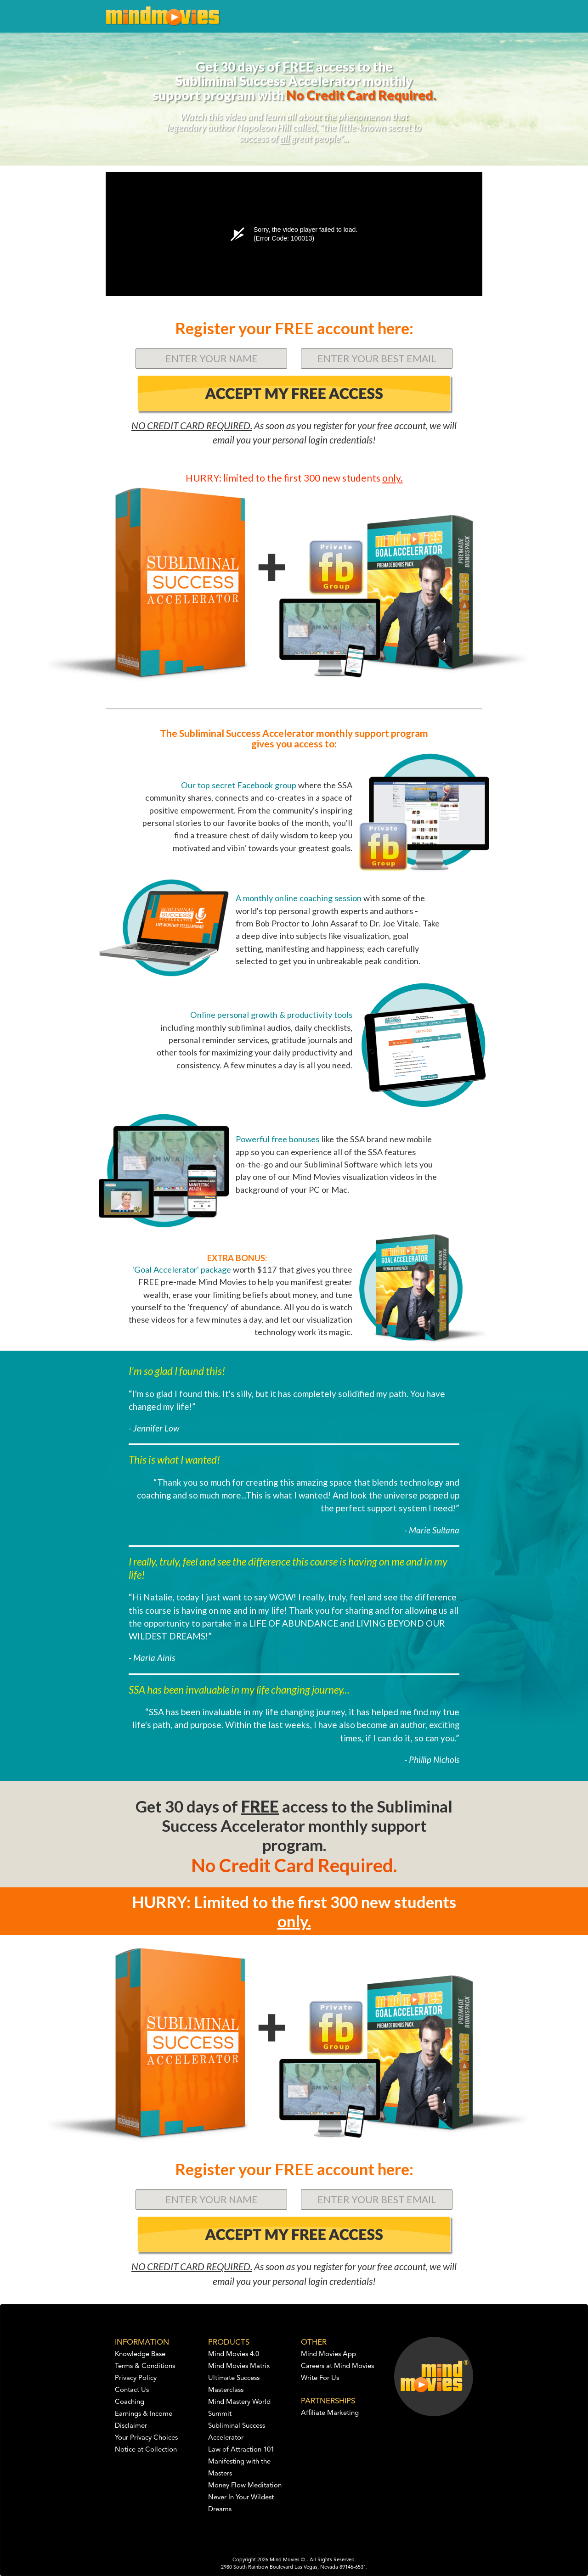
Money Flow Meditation (245, 2485)
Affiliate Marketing (330, 2413)
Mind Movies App (328, 2354)
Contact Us (132, 2390)
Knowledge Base (140, 2354)
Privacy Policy (136, 2378)
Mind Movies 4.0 (233, 2354)
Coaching (129, 2402)
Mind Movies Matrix (239, 2366)
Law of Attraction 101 (241, 2450)
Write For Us (320, 2378)
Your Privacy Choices (146, 2438)
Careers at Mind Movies (337, 2366)
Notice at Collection (146, 2450)
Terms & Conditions (145, 2366)
